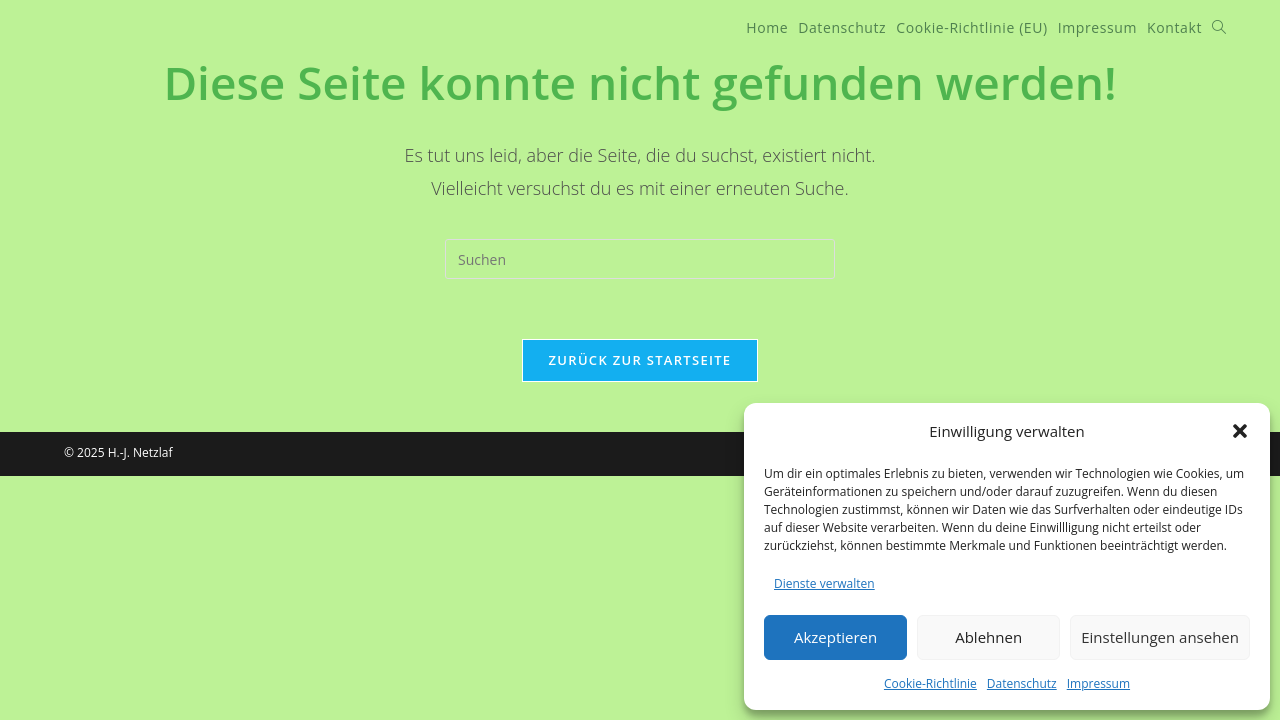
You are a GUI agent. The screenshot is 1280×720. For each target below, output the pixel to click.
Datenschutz (1022, 683)
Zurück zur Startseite (640, 360)
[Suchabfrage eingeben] (640, 259)
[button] (1240, 431)
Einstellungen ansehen (1160, 637)
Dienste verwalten (824, 583)
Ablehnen (988, 637)
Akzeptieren (835, 637)
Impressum (1098, 683)
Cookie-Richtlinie (930, 683)
